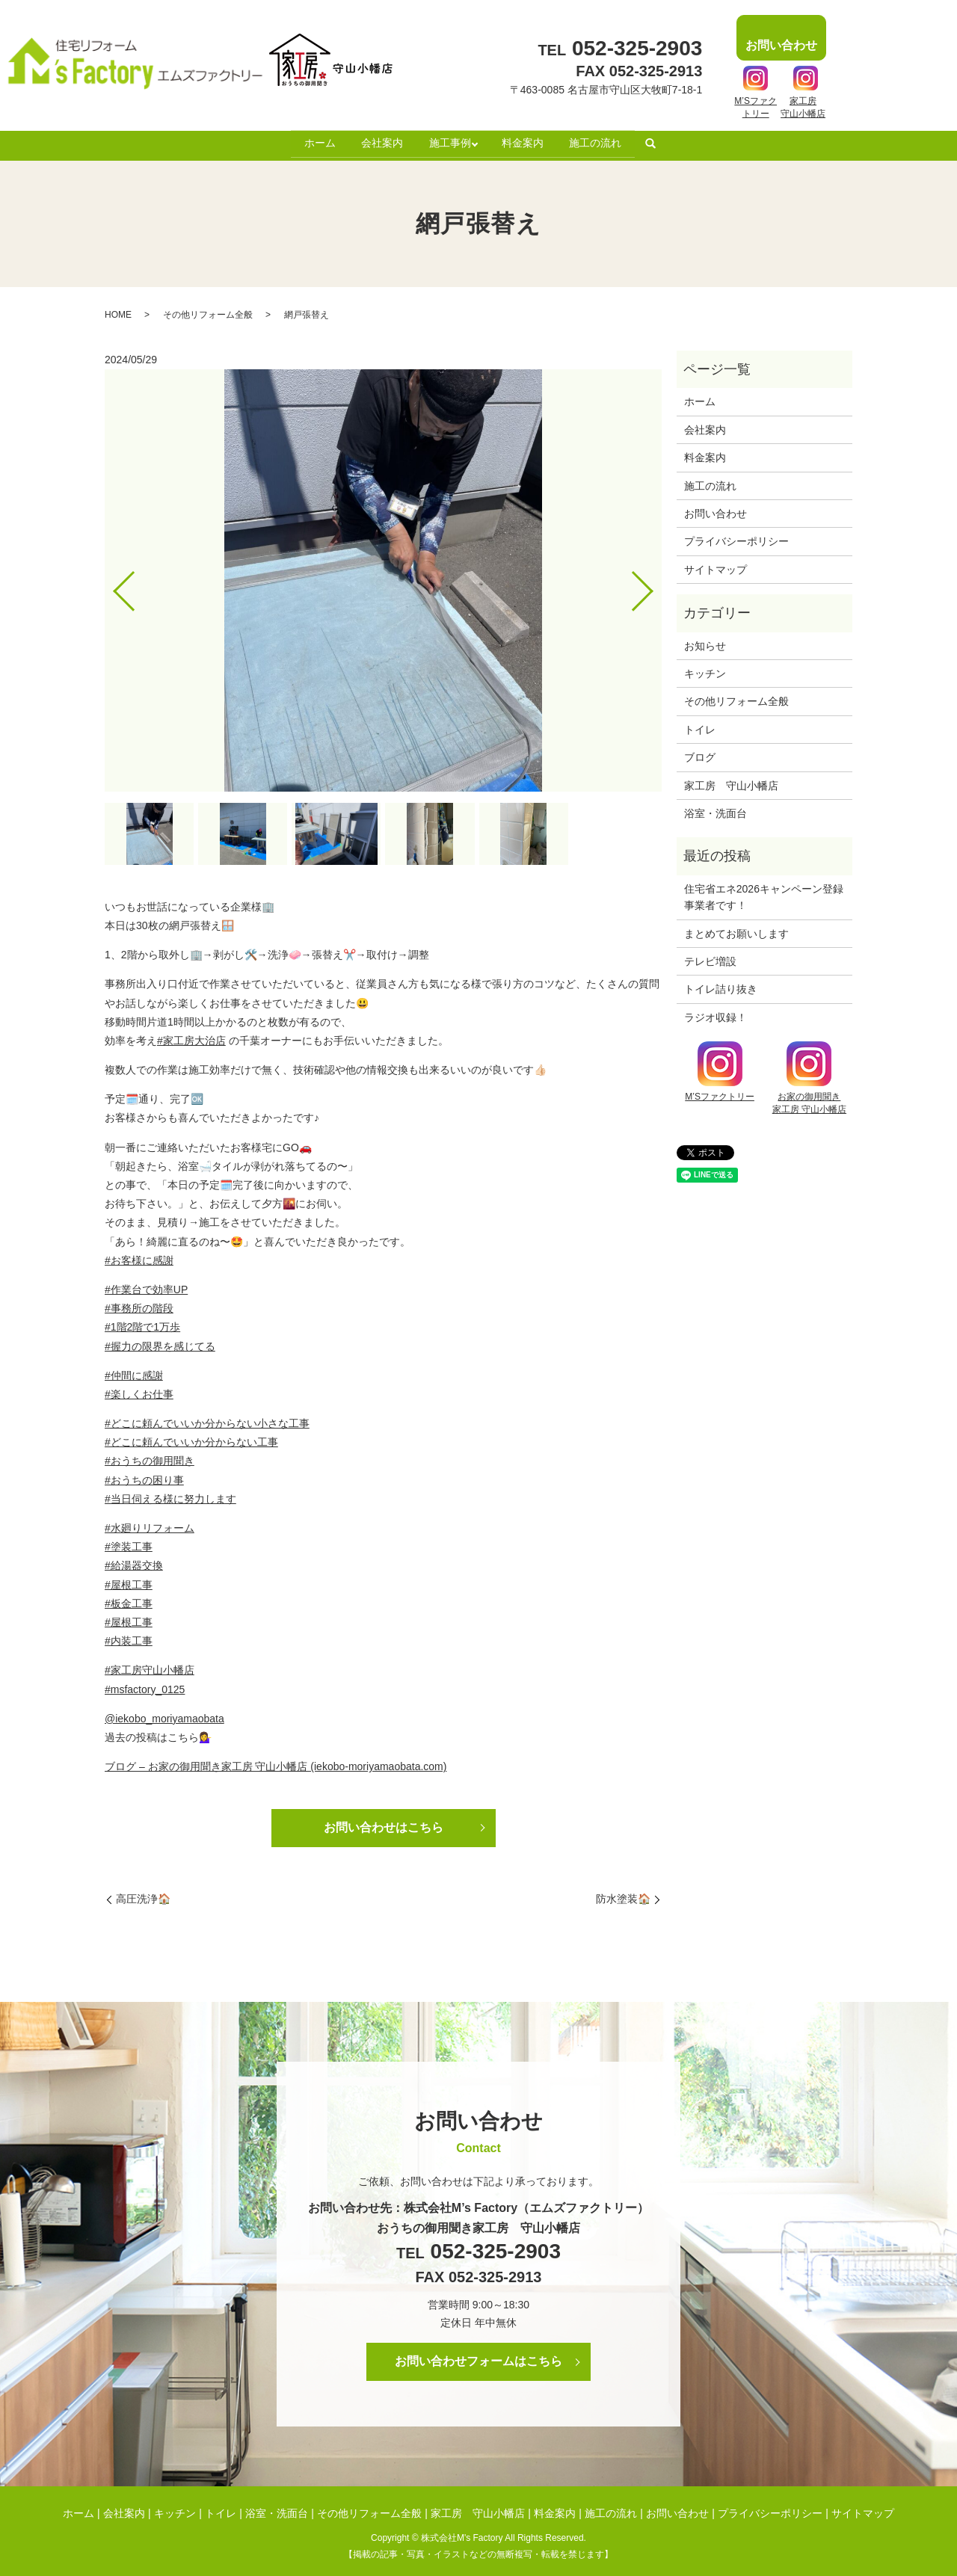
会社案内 (379, 141)
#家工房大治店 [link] (191, 1036)
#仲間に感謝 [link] (134, 1371)
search (657, 142)
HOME (118, 310)
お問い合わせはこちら (383, 1823)
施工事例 (449, 141)
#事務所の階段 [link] (139, 1304)
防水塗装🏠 (623, 1894)
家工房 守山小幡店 (731, 781)
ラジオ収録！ (715, 1013)
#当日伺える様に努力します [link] (170, 1494)
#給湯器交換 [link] (134, 1561)
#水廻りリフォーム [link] (149, 1523)
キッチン (705, 669)
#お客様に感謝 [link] (139, 1256)
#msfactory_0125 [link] (145, 1685)
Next (655, 581)
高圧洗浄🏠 (143, 1894)
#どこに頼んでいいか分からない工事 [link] (191, 1437)
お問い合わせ (715, 509)
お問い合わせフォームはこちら (478, 2356)
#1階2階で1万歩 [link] (142, 1322)
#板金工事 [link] (129, 1599)
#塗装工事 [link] (129, 1542)
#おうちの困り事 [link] (144, 1476)
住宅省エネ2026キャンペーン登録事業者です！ (763, 892)
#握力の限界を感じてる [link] (160, 1342)
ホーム (314, 141)
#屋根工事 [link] (129, 1580)
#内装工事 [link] (129, 1636)
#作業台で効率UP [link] (146, 1285)
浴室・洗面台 (715, 809)
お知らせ (705, 641)
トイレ (700, 725)
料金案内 (526, 141)
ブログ (700, 753)
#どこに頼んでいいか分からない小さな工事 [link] (207, 1419)
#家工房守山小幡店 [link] (149, 1665)
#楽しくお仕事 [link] (139, 1390)
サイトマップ (715, 565)
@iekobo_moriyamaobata (164, 1714)
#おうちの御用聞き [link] (149, 1456)
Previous (111, 581)
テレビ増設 (710, 957)
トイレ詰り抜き (720, 984)
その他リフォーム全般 (208, 310)
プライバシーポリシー (736, 537)
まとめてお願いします (736, 929)
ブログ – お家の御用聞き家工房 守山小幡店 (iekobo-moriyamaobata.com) (275, 1762)
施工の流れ (601, 141)
